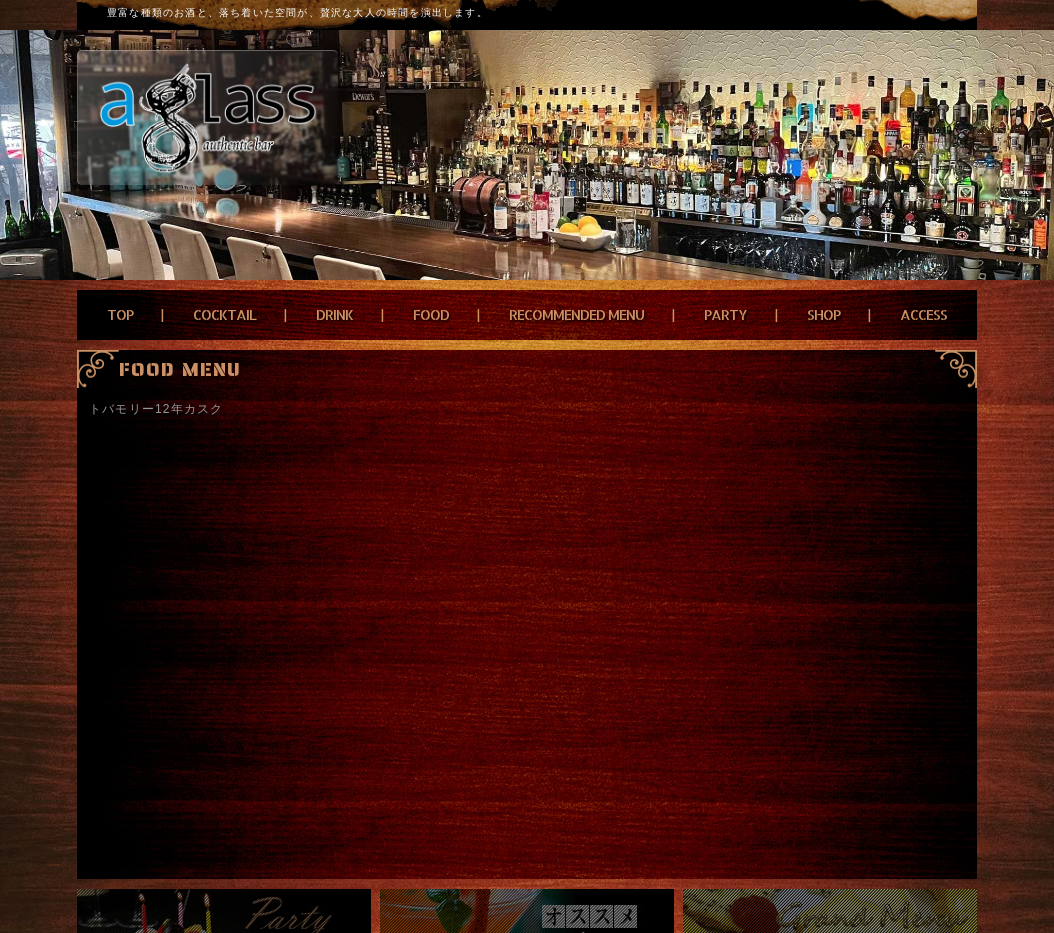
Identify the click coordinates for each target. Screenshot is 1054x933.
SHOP (823, 314)
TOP (120, 314)
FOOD (431, 314)
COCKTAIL (224, 314)
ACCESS (923, 314)
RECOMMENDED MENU (576, 314)
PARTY (725, 314)
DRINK (334, 314)
